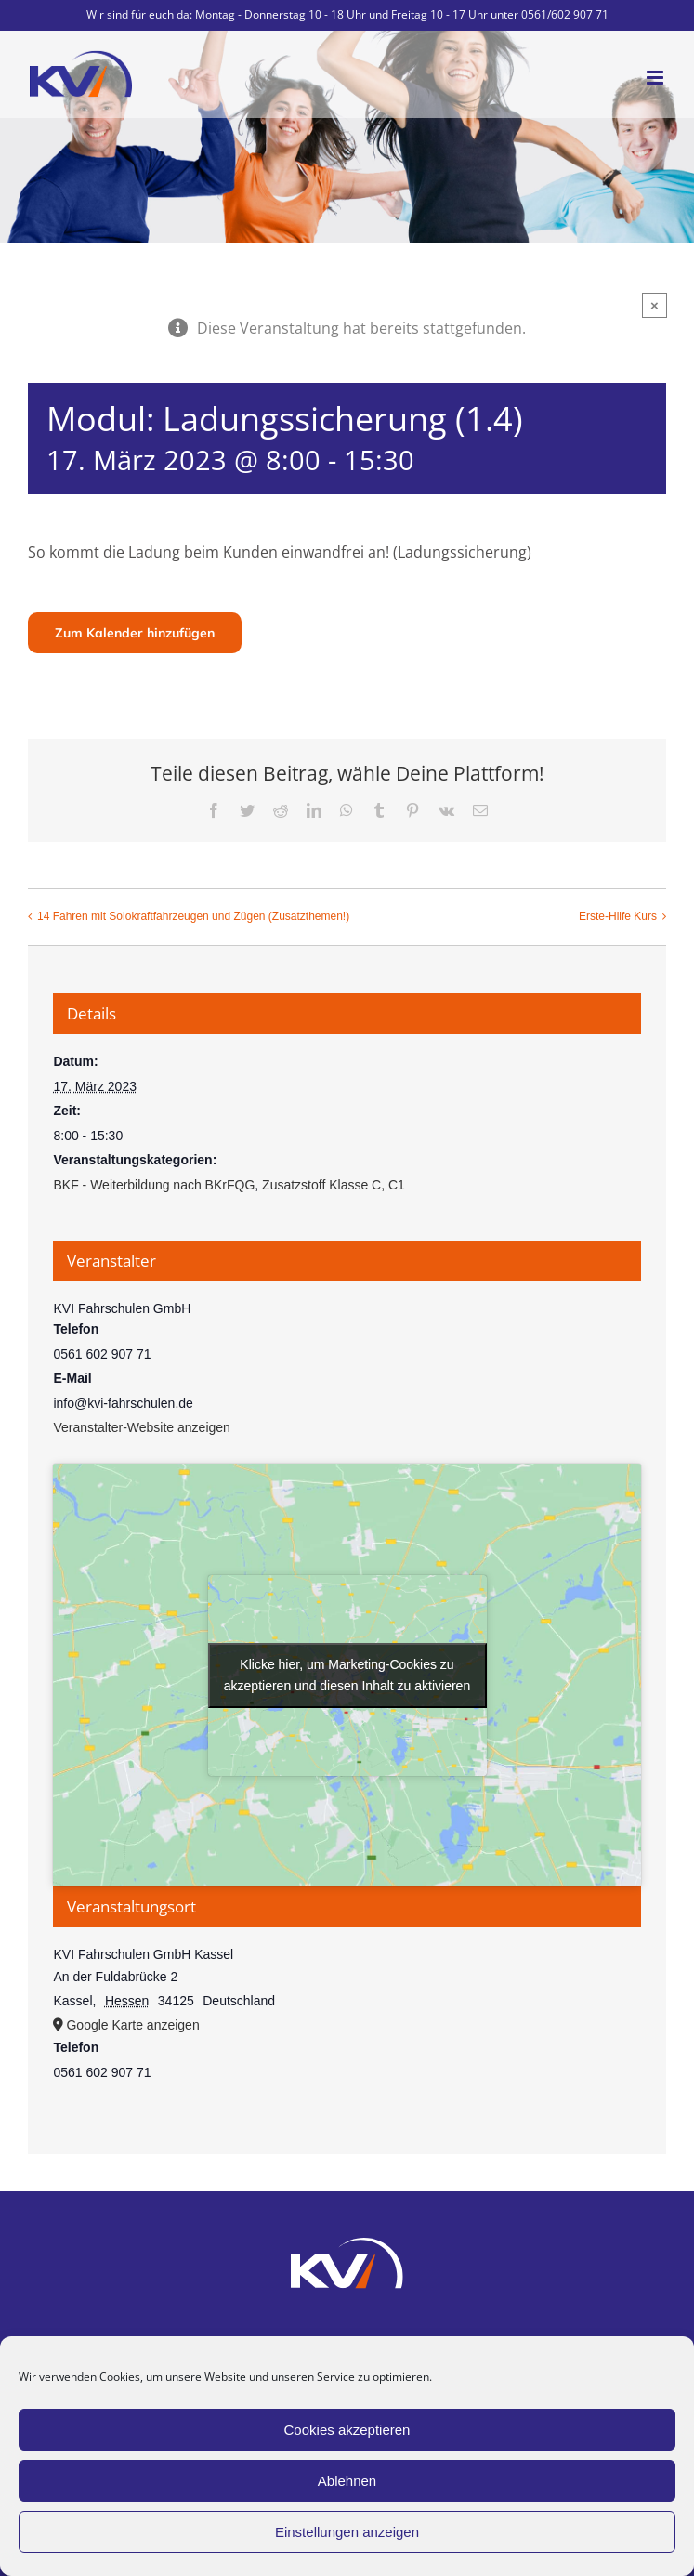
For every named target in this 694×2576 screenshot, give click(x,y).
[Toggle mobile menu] (656, 77)
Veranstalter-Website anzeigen (141, 1427)
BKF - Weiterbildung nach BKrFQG (154, 1184)
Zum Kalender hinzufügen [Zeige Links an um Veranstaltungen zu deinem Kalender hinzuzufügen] (135, 632)
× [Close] (654, 305)
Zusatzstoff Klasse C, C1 (333, 1184)
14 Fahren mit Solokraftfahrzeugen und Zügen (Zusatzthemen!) (193, 916)
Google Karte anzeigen (132, 2024)
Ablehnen (347, 2481)
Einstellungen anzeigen (347, 2532)
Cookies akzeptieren (347, 2430)
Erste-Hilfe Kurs (618, 916)
